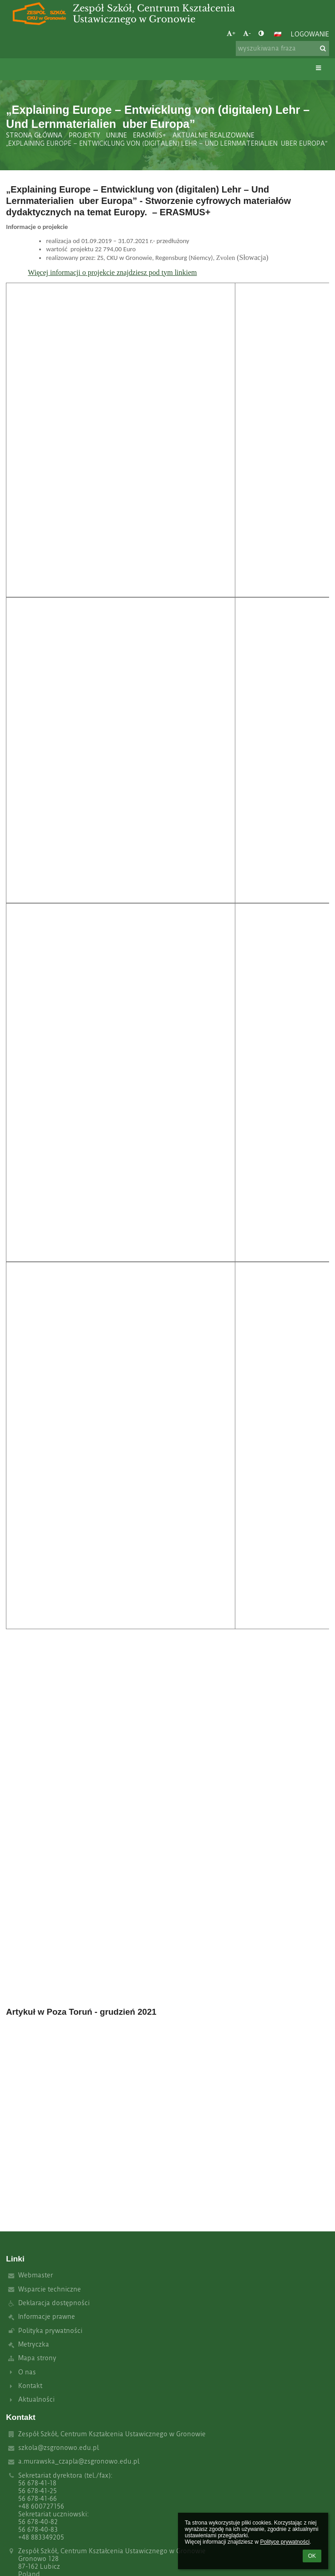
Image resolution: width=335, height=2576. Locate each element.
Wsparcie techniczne (49, 2289)
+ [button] (231, 33)
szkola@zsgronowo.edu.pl (58, 2448)
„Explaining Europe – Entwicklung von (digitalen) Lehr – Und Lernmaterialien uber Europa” (166, 143)
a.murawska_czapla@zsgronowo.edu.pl (78, 2461)
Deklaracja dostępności (54, 2303)
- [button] (247, 33)
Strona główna (34, 135)
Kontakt (30, 2386)
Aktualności (36, 2399)
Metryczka (33, 2344)
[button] (277, 34)
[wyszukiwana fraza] (282, 48)
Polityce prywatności (285, 2542)
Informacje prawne (46, 2317)
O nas (27, 2372)
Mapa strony (37, 2358)
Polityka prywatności (50, 2331)
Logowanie (310, 34)
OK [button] (312, 2556)
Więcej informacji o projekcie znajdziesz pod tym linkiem (112, 272)
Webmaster (35, 2275)
